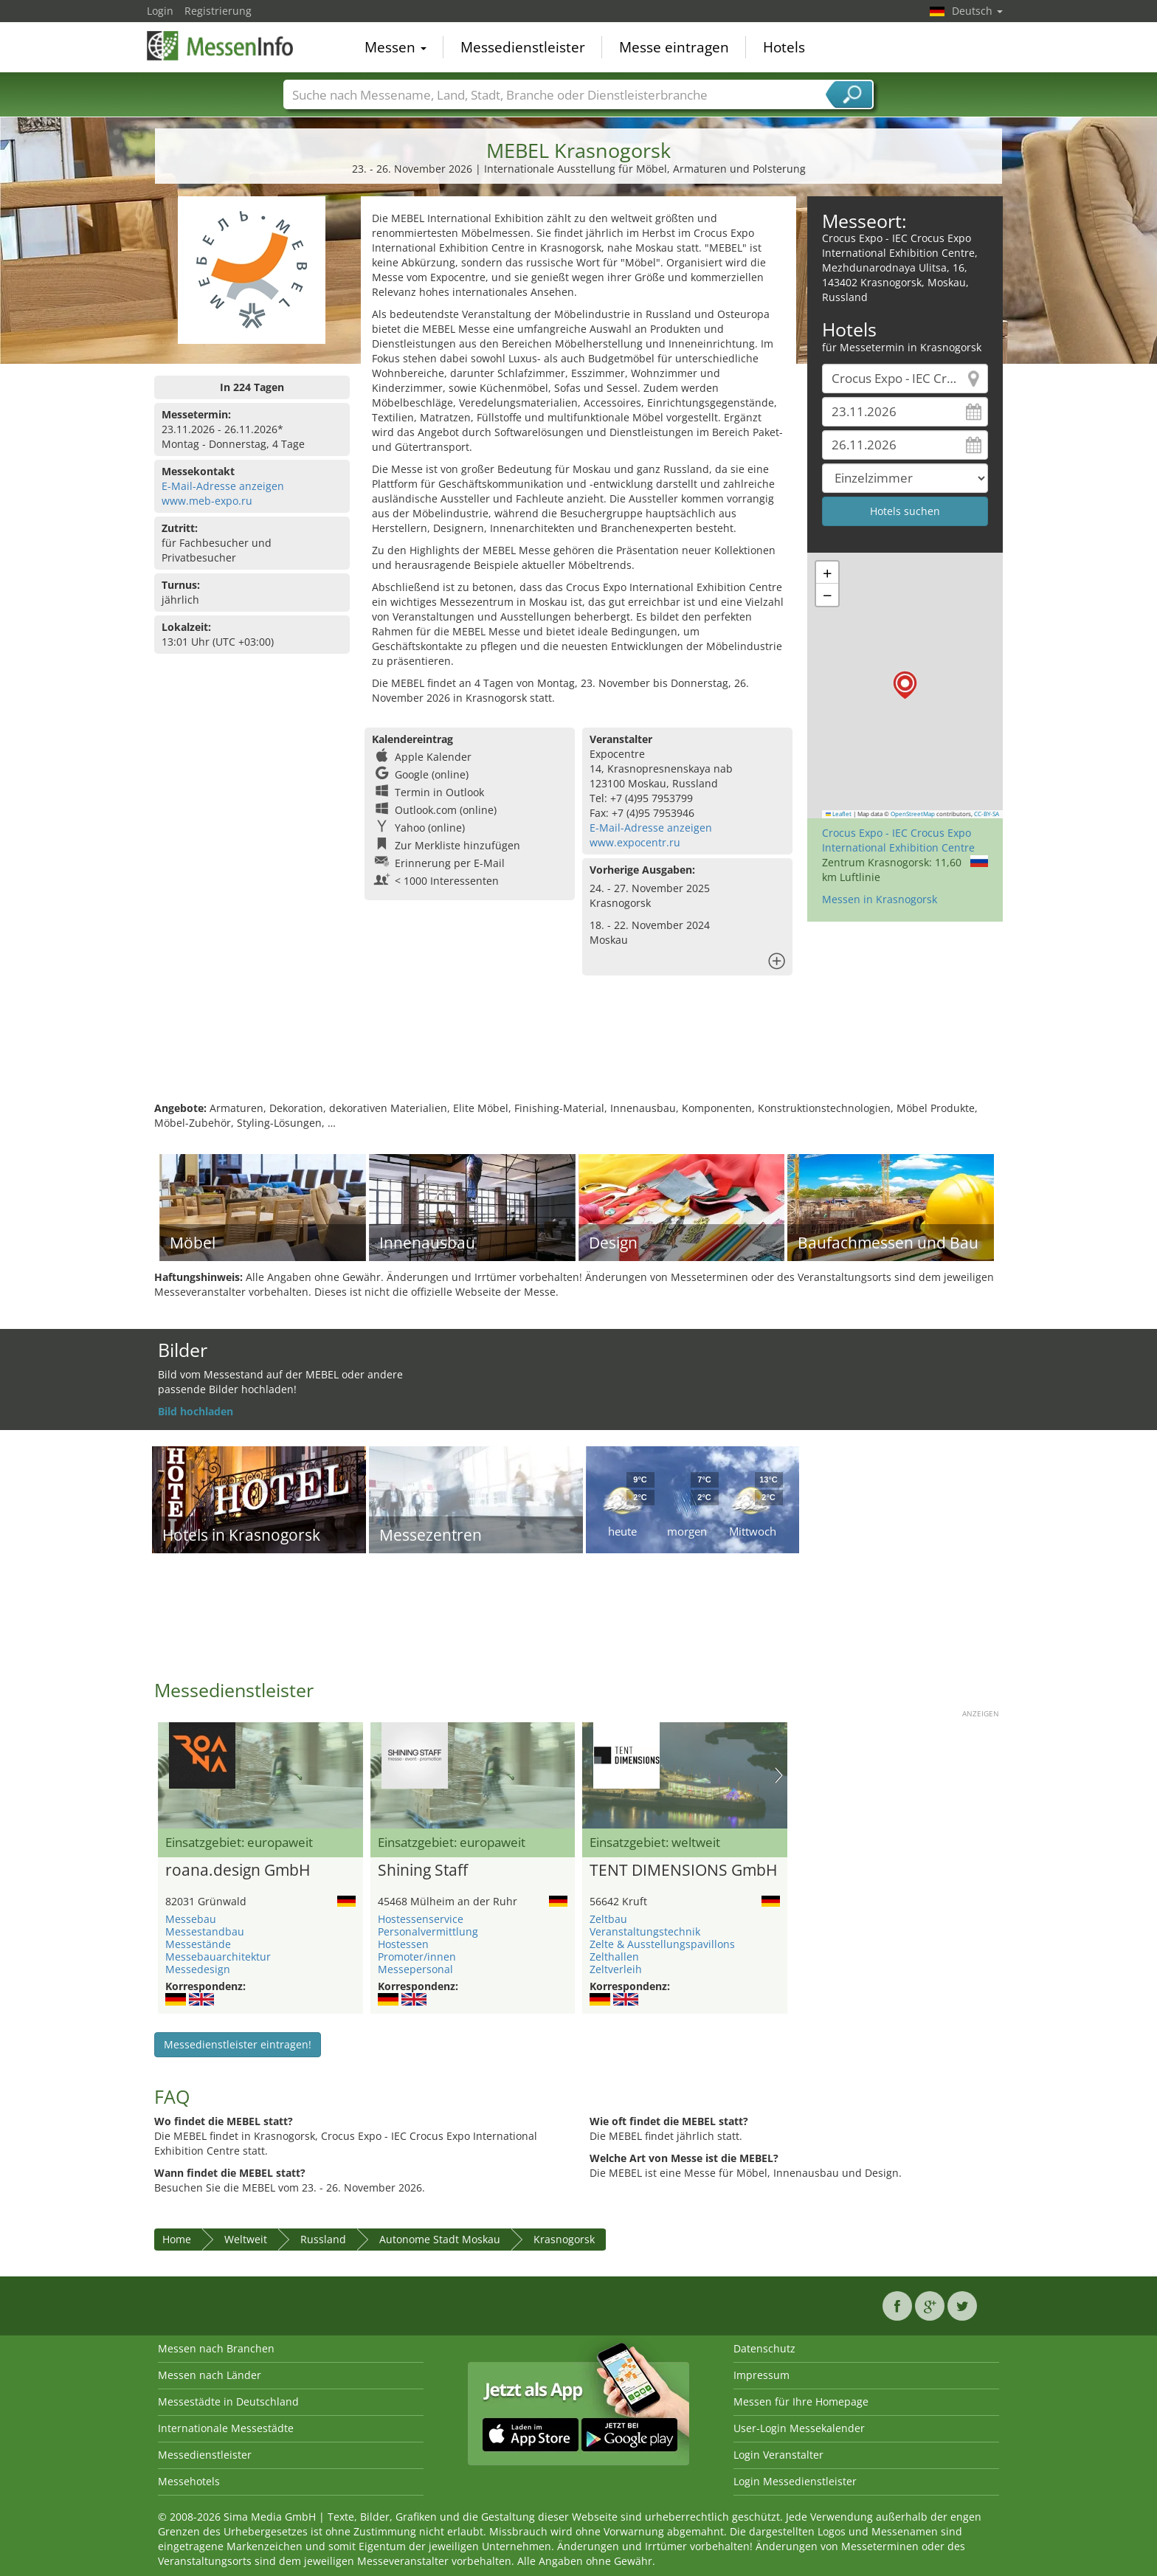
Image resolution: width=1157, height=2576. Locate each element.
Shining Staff (423, 1870)
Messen (395, 47)
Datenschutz (764, 2348)
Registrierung (218, 11)
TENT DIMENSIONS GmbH (683, 1870)
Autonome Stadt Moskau (439, 2239)
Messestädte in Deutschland (228, 2401)
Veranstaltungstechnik (645, 1931)
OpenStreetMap (913, 814)
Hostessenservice (420, 1919)
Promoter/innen (417, 1957)
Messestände (198, 1944)
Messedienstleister (522, 47)
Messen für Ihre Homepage (800, 2401)
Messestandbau (204, 1931)
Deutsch (977, 11)
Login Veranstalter (778, 2455)
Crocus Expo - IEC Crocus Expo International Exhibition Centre (898, 840)
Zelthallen (614, 1957)
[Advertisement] (578, 1053)
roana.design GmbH (237, 1870)
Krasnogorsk (564, 2239)
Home (176, 2239)
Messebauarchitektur (218, 1957)
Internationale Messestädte (226, 2428)
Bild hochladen (195, 1411)
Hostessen (403, 1944)
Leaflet (839, 814)
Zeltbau (608, 1919)
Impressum (761, 2375)
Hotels (784, 47)
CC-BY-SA (986, 814)
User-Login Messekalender (799, 2428)
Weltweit (245, 2239)
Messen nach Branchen (216, 2348)
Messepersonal (415, 1969)
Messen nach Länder (209, 2375)
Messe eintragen (674, 47)
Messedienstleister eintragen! (237, 2044)
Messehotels (189, 2481)
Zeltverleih (616, 1969)
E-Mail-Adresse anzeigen (223, 486)
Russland (323, 2239)
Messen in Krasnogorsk (879, 899)
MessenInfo (220, 46)
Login (160, 11)
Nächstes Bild (779, 1775)
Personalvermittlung (428, 1931)
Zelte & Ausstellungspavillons (662, 1944)
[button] (905, 685)
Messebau (190, 1919)
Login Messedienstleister (795, 2481)
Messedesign (197, 1969)
